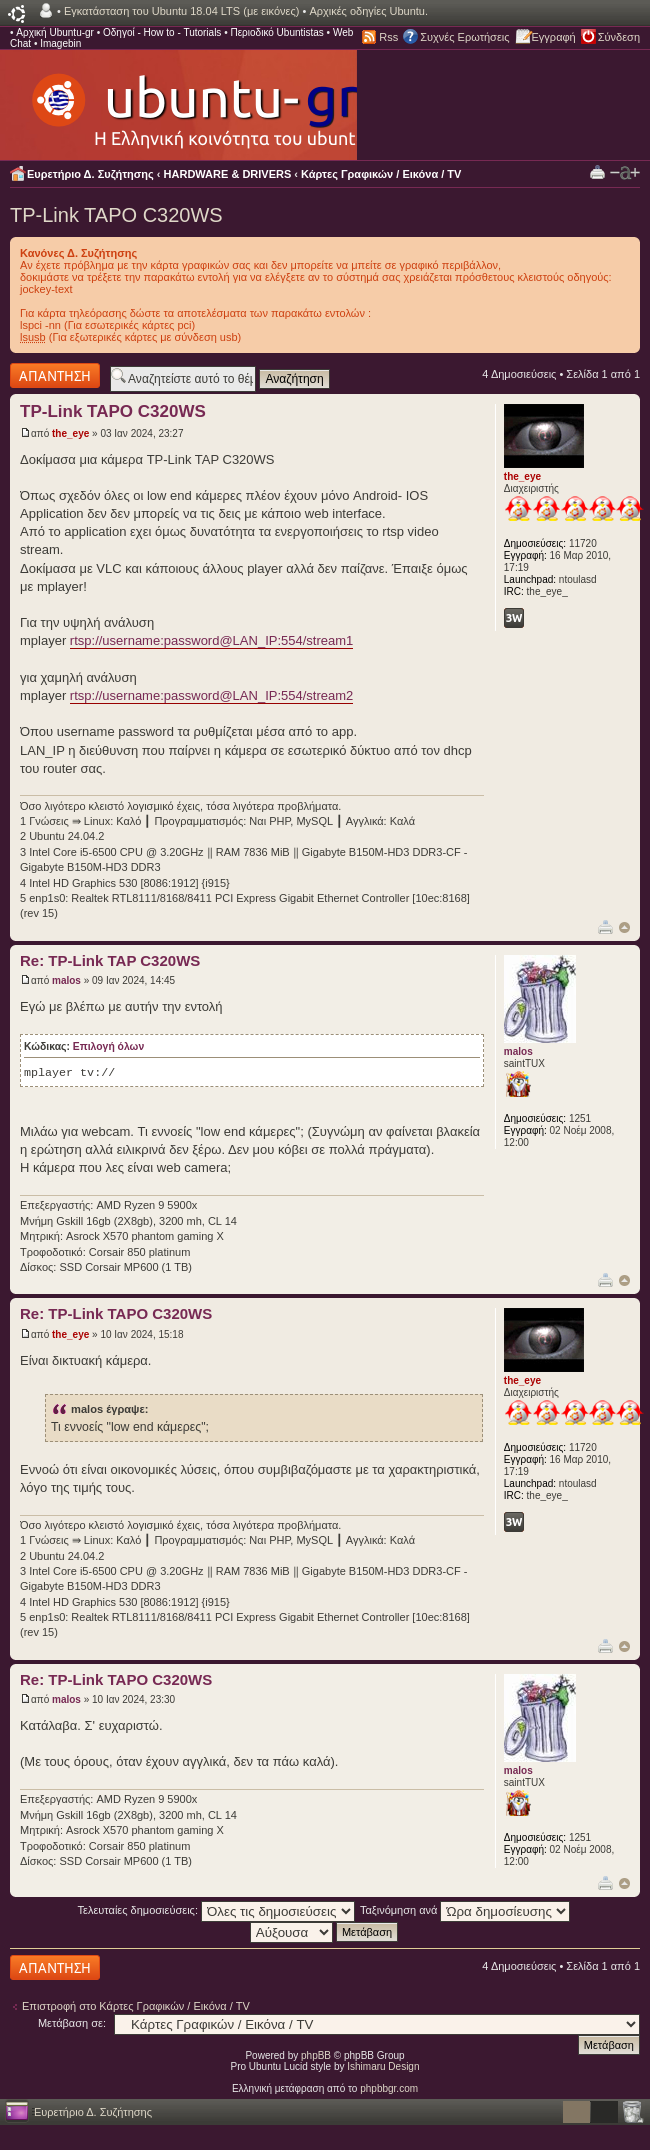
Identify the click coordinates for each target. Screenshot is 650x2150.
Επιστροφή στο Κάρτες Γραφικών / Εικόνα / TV (136, 2006)
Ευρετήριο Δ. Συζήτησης (90, 174)
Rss (388, 37)
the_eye (70, 433)
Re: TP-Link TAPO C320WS (116, 1313)
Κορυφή (624, 927)
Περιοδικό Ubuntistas (276, 32)
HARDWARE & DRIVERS (228, 174)
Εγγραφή (554, 37)
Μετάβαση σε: (72, 2023)
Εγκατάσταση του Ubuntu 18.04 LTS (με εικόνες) (181, 11)
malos (66, 980)
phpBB (316, 2055)
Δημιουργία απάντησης (55, 375)
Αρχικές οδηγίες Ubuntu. (368, 11)
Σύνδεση (619, 37)
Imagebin (60, 43)
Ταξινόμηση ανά (465, 1910)
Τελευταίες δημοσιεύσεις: (217, 1910)
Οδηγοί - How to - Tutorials (162, 32)
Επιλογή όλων (108, 1046)
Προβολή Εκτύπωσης (597, 171)
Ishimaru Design (383, 2066)
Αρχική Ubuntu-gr (55, 32)
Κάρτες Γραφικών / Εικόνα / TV (381, 174)
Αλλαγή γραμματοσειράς (625, 173)
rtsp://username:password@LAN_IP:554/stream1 (211, 640)
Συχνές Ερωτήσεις (464, 37)
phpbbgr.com (389, 2088)
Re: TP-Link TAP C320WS (110, 960)
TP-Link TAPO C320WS (116, 215)
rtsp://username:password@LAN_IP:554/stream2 (211, 695)
